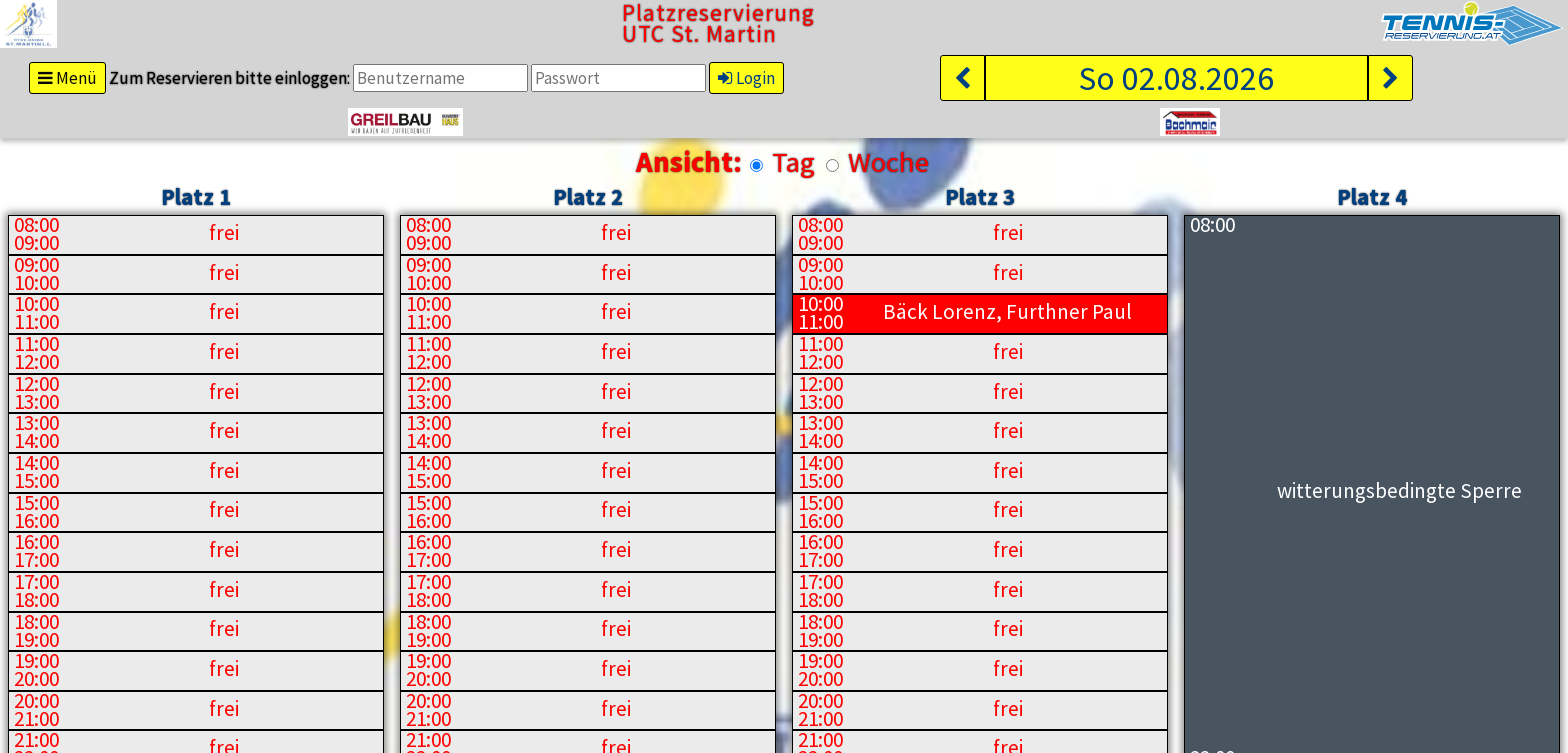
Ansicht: (689, 162)
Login (746, 78)
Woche (888, 162)
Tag (793, 162)
